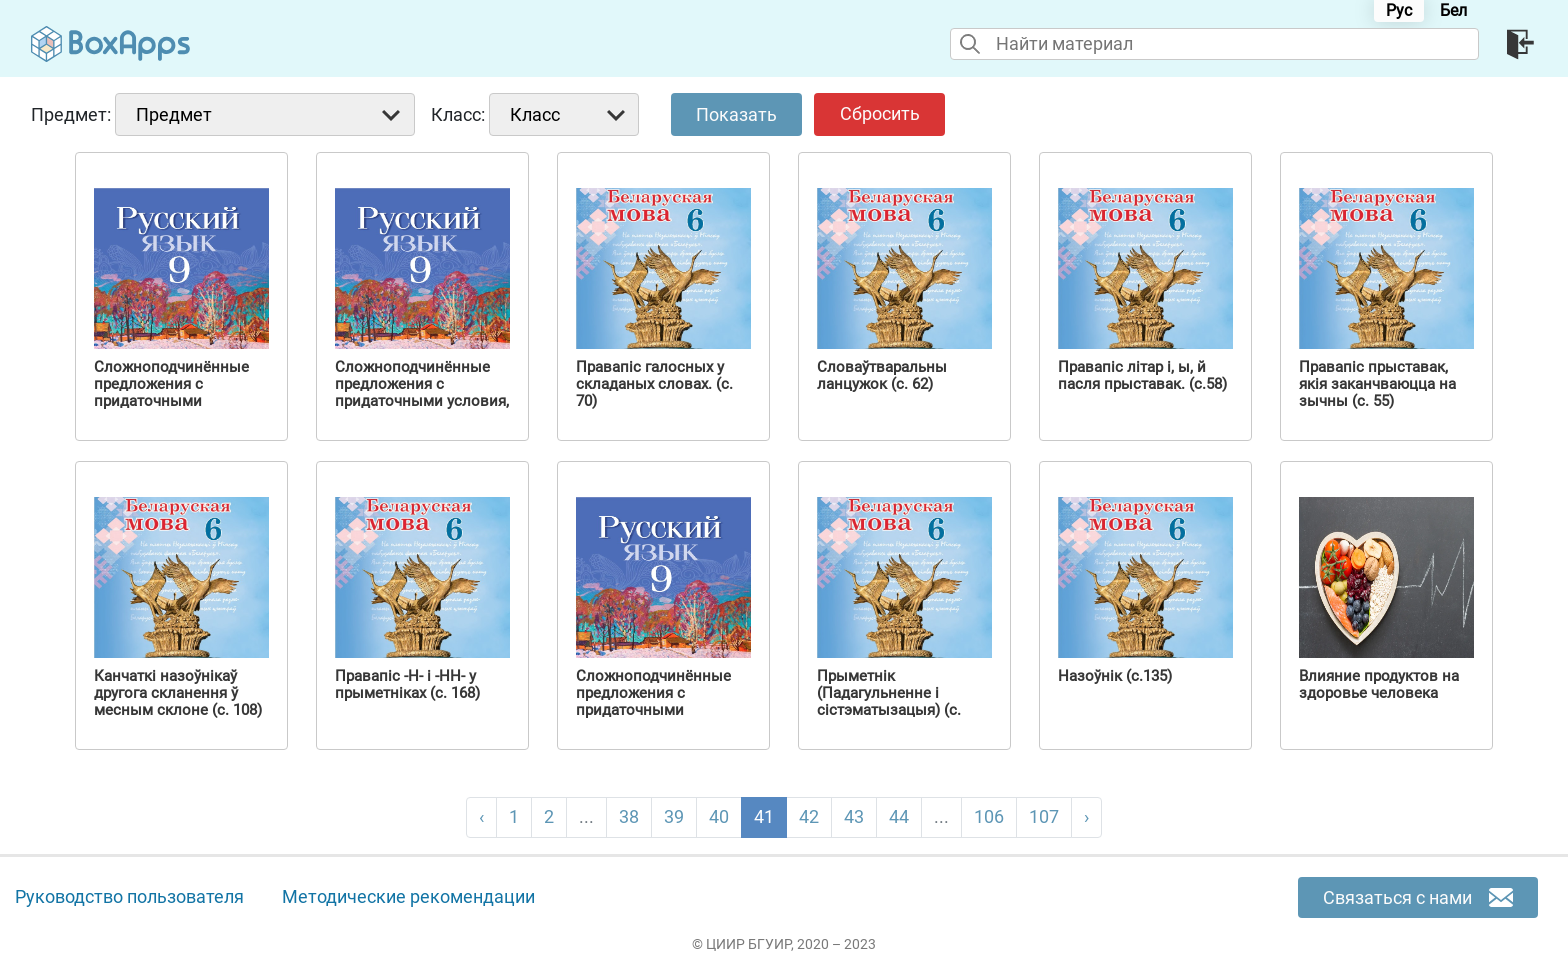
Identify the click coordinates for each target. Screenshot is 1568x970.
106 (989, 816)
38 (629, 816)
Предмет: (71, 114)
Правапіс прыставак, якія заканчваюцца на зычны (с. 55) (1377, 384)
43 (854, 816)
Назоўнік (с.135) (1115, 676)
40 (719, 816)
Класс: (458, 114)
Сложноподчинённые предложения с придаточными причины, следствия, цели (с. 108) (653, 710)
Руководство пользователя (129, 897)
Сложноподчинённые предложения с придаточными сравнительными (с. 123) (171, 401)
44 (899, 816)
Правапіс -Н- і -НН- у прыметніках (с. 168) (407, 685)
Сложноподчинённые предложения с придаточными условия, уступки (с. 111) (422, 393)
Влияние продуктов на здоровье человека (1379, 685)
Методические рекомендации (408, 897)
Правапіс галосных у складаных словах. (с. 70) (654, 384)
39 (674, 816)
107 (1044, 816)
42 (809, 816)
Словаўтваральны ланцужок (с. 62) (882, 376)
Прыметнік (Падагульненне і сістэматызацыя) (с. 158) (889, 702)
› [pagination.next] (1086, 816)
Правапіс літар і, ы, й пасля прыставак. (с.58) (1142, 376)
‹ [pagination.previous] (481, 816)
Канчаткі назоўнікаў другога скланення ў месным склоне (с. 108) (178, 693)
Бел (1453, 10)
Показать (736, 114)
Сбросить (880, 113)
